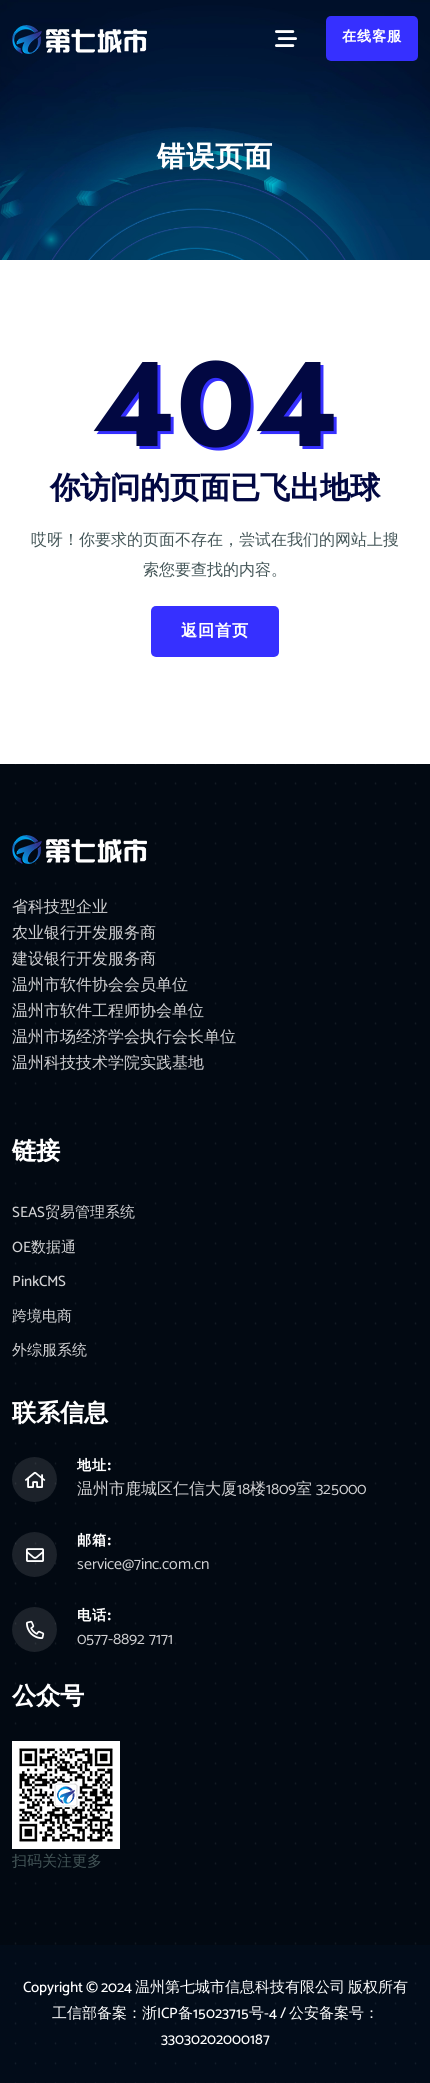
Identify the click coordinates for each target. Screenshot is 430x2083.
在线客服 (372, 37)
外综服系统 (49, 1351)
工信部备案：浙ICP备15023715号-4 (166, 2013)
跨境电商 (42, 1317)
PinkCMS (39, 1282)
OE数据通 (44, 1248)
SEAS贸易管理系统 (73, 1213)
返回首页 (215, 631)
